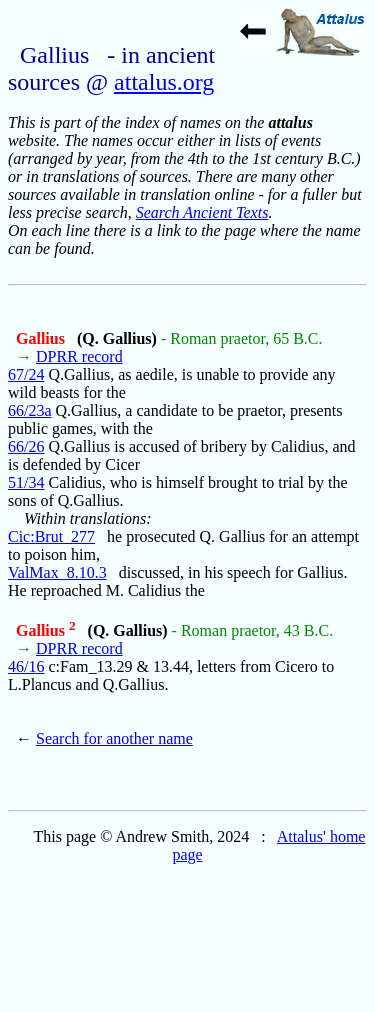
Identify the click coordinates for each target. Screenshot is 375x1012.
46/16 (26, 666)
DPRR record (79, 356)
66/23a (30, 410)
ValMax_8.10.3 (57, 572)
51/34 (26, 482)
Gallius (42, 338)
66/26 (26, 446)
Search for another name (114, 738)
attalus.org (164, 82)
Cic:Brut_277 (51, 536)
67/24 (26, 374)
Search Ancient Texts (202, 212)
